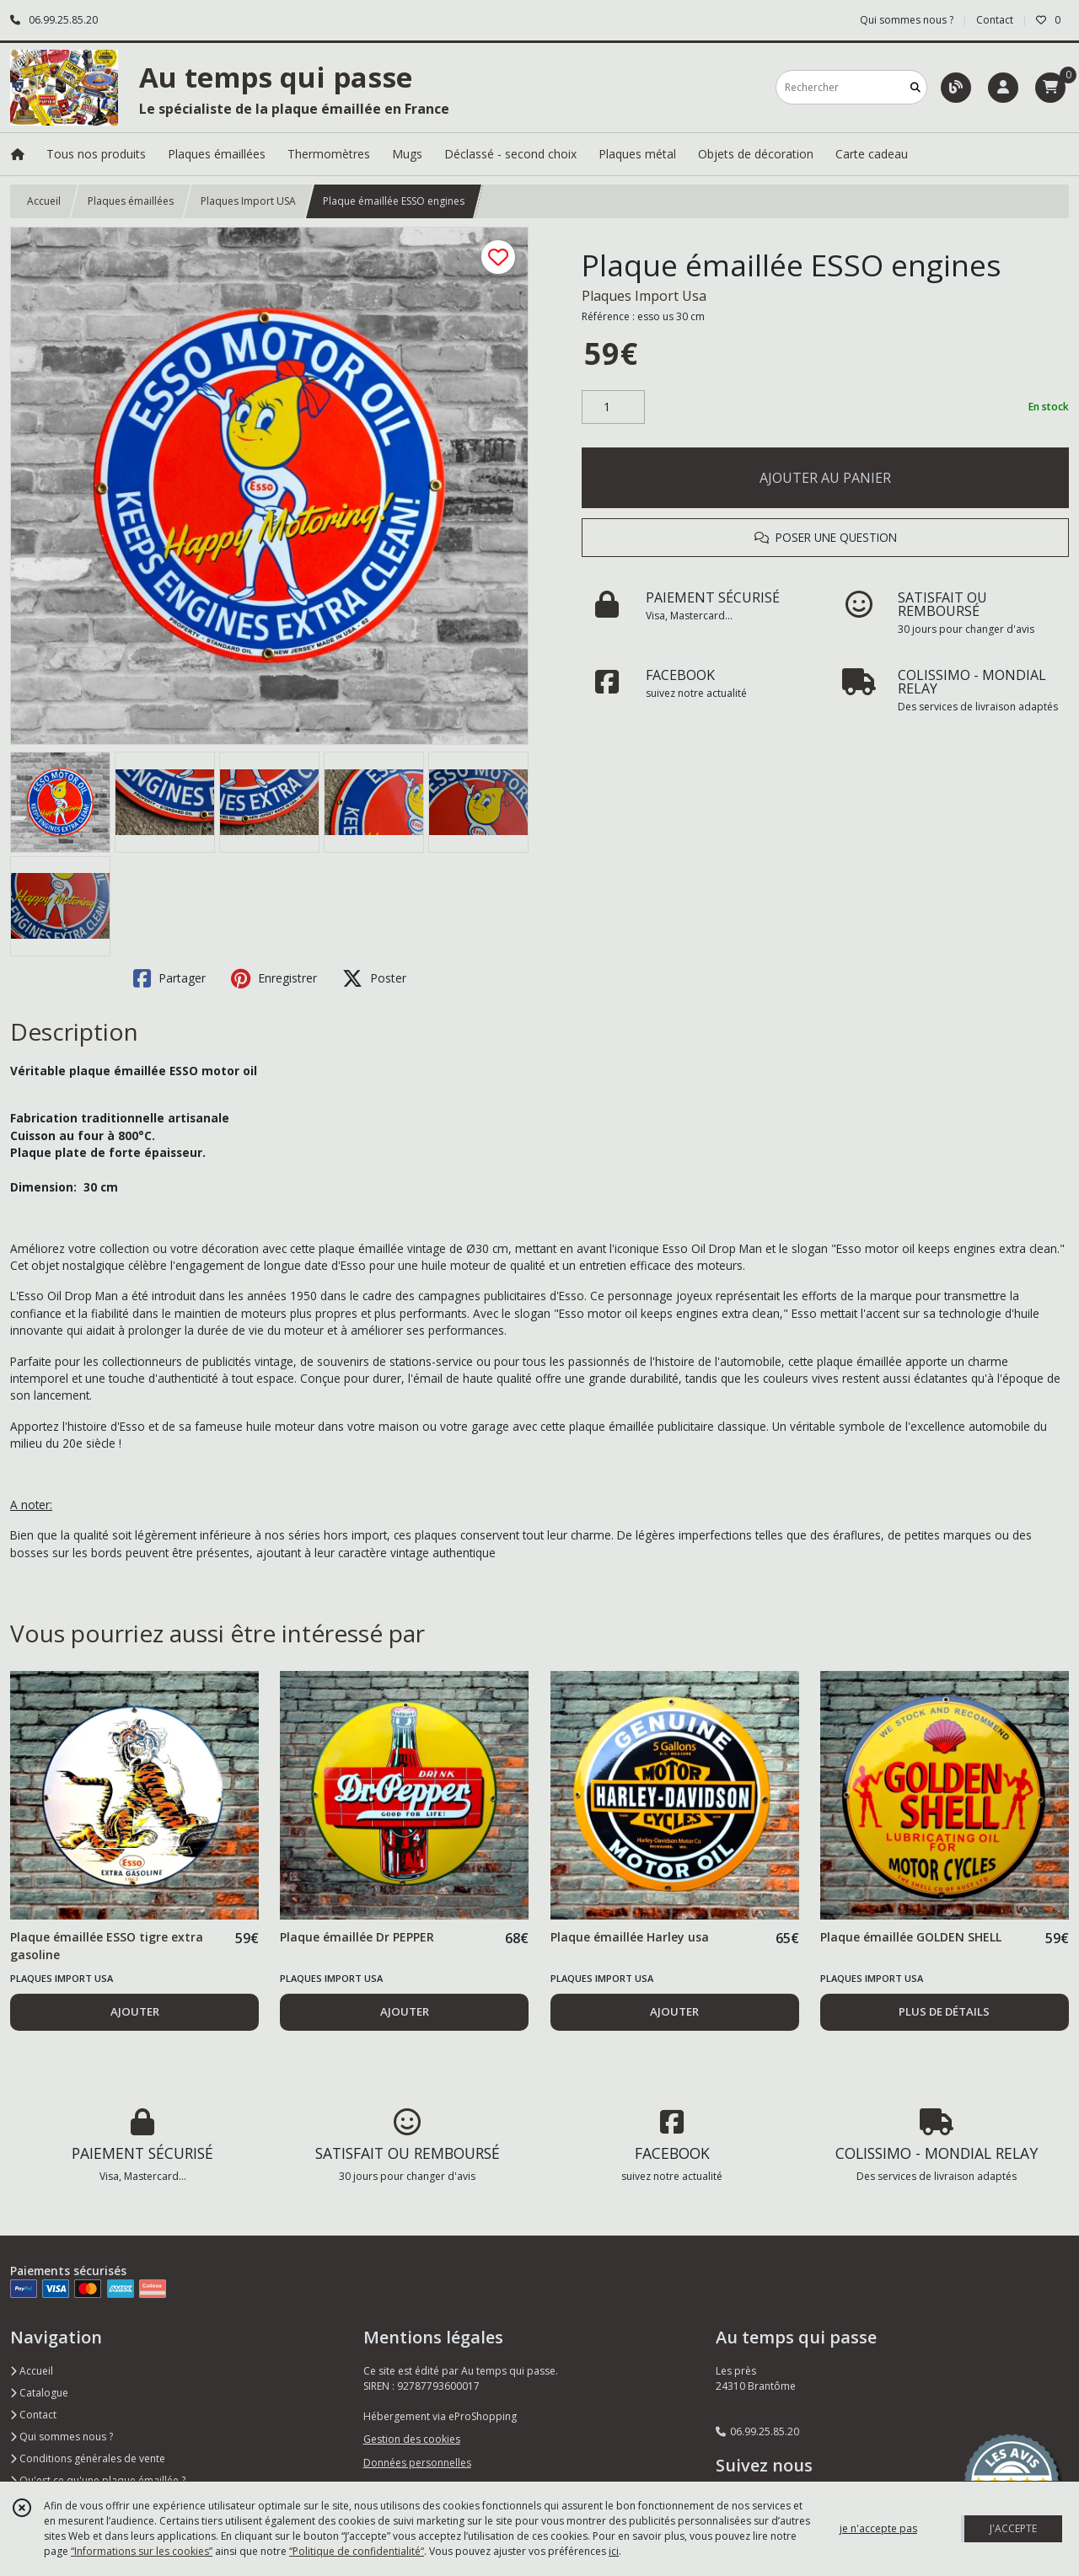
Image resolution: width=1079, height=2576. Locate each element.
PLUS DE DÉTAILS (944, 2011)
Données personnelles (417, 2463)
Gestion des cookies (411, 2439)
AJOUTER (134, 2011)
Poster (374, 978)
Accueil (44, 201)
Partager (169, 978)
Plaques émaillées (131, 201)
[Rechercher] (915, 87)
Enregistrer (274, 978)
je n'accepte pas (878, 2528)
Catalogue (39, 2393)
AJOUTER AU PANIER (825, 478)
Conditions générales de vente (87, 2458)
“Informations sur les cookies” (141, 2551)
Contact (994, 20)
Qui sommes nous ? (61, 2436)
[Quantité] (613, 407)
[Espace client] (1003, 87)
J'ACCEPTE (1013, 2528)
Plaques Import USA (248, 201)
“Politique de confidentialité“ (356, 2551)
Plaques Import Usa (644, 296)
